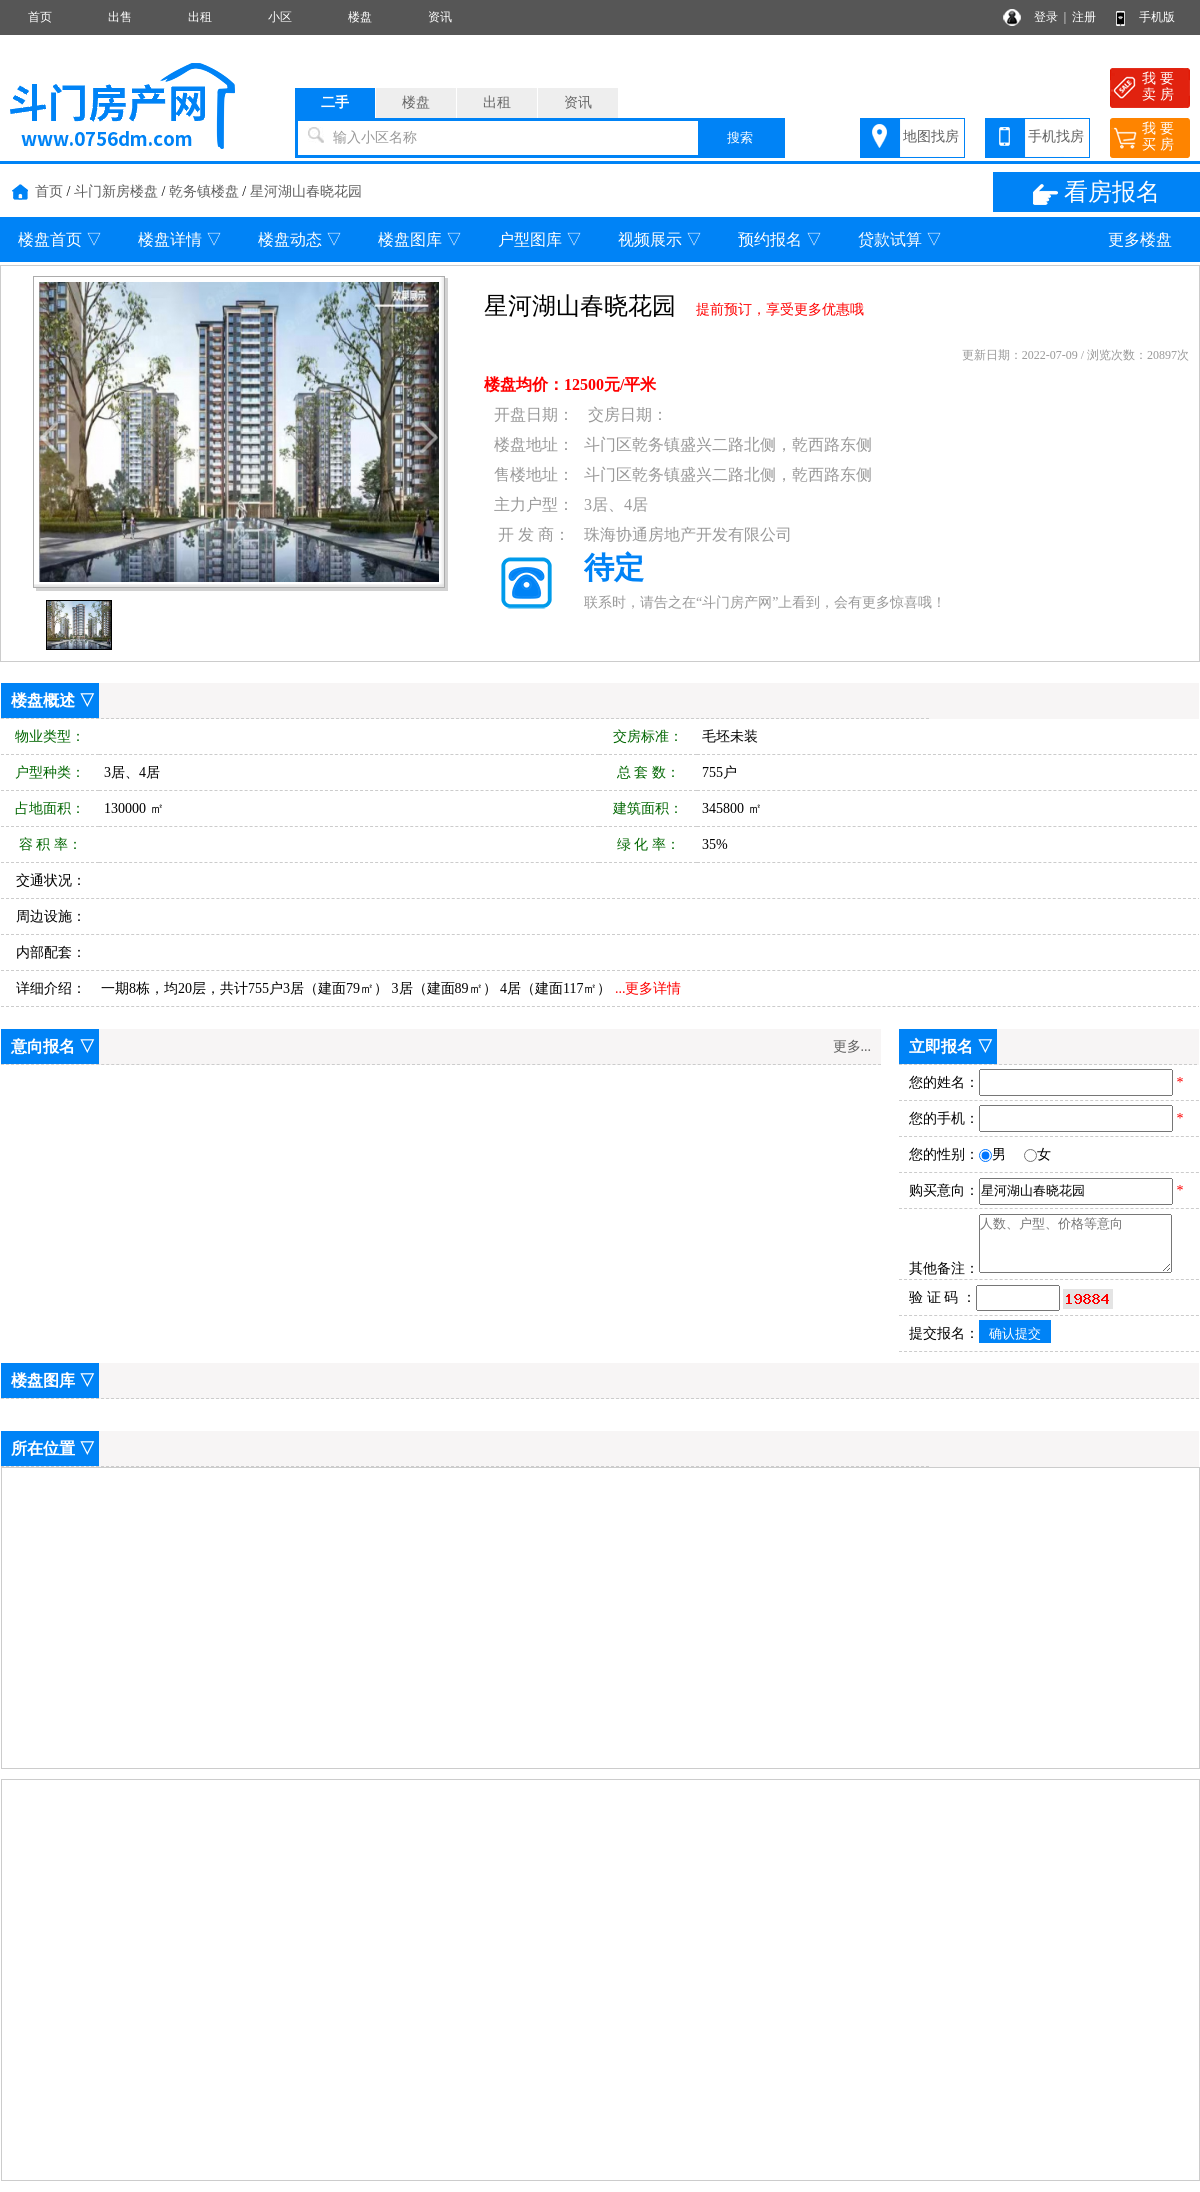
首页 (40, 17)
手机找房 (1056, 136)
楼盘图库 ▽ (420, 239)
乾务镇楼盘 (204, 191)
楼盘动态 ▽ (300, 239)
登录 (1046, 17)
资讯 (440, 17)
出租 (200, 17)
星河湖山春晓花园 (306, 191)
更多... (852, 1046)
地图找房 (931, 136)
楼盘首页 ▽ (60, 239)
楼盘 (360, 17)
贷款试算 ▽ (900, 239)
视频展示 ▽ (660, 239)
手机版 (1157, 17)
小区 (280, 17)
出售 (120, 17)
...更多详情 (648, 988)
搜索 (740, 137)
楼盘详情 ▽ (180, 239)
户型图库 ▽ (540, 239)
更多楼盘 (1140, 239)
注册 (1084, 17)
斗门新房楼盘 (116, 191)
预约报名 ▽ (780, 239)
